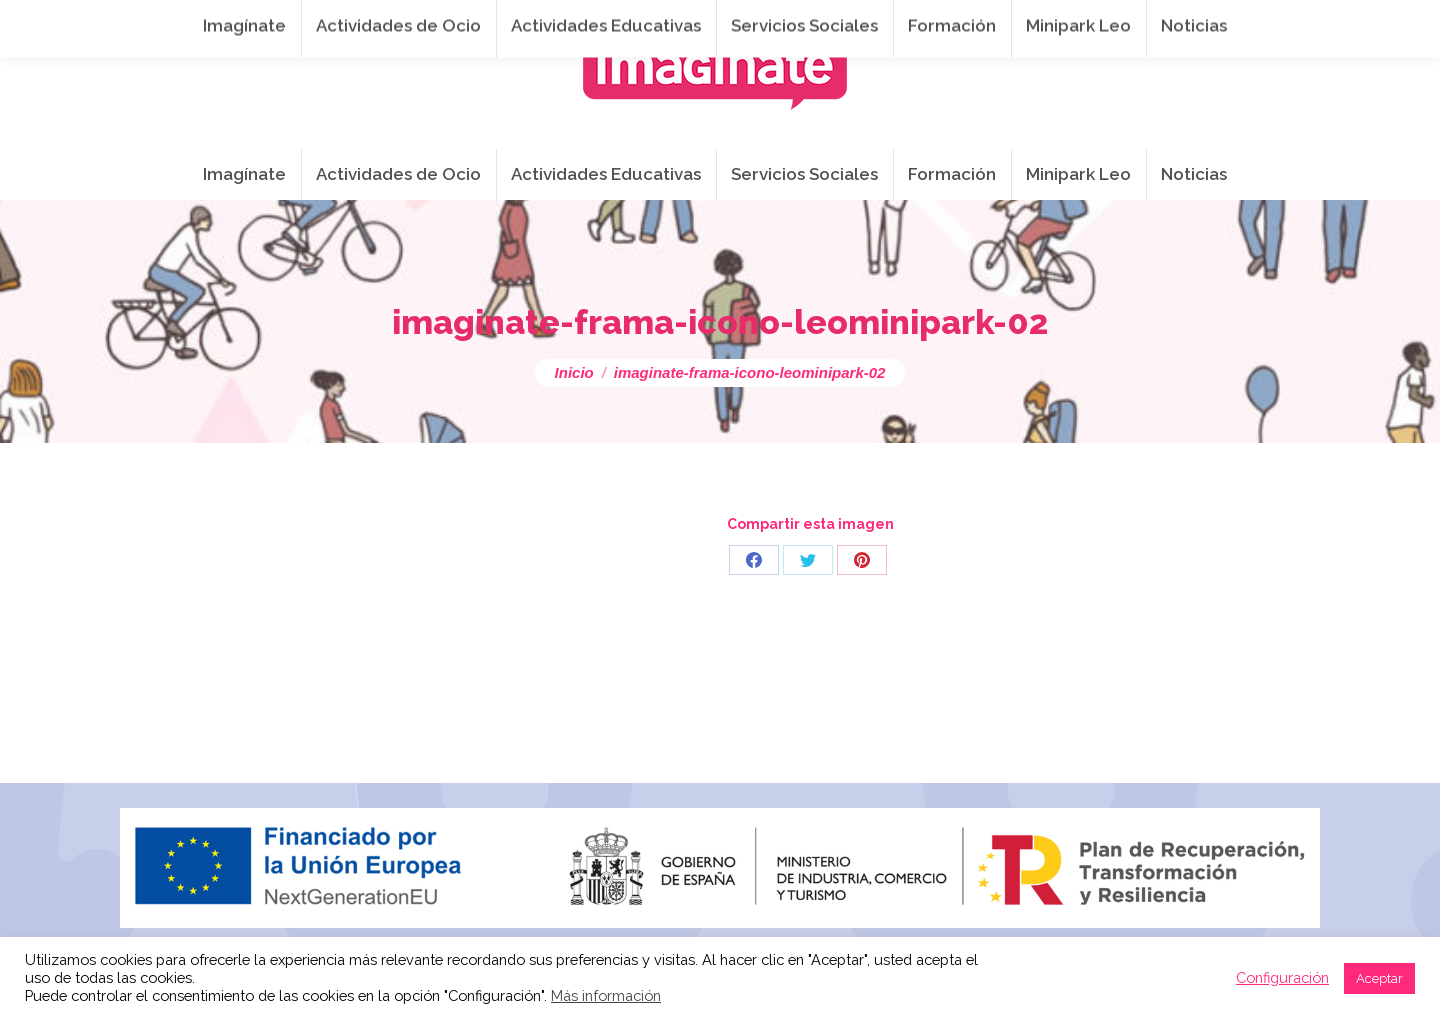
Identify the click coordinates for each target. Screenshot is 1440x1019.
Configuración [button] (1282, 977)
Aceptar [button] (1379, 978)
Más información (606, 995)
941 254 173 (454, 21)
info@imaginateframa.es (623, 21)
